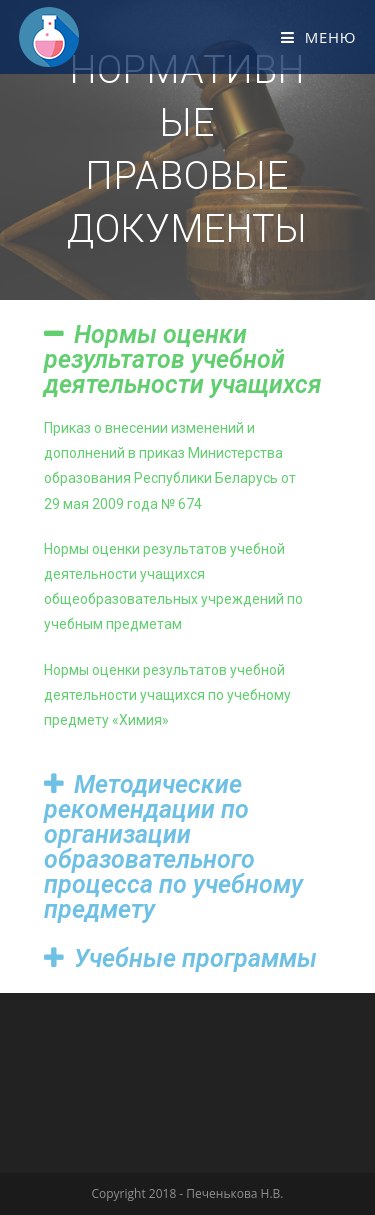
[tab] (188, 359)
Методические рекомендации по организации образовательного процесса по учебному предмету (173, 847)
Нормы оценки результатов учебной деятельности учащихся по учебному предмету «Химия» (167, 695)
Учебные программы (195, 958)
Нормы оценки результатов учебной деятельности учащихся (183, 359)
